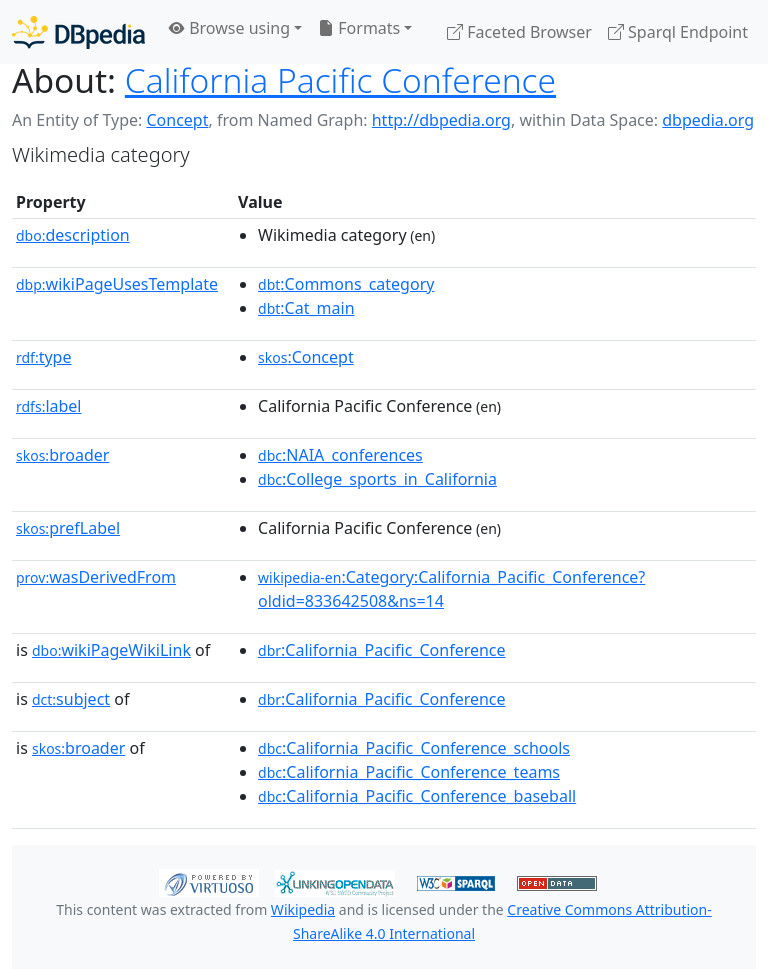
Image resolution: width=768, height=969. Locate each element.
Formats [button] (359, 28)
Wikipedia (303, 909)
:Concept (306, 357)
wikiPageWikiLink (111, 650)
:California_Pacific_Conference (382, 650)
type (44, 357)
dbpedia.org (708, 120)
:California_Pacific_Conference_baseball (417, 796)
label (49, 406)
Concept (177, 120)
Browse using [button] (229, 28)
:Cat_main (306, 308)
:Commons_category (346, 284)
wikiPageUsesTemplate (117, 284)
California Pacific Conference (340, 80)
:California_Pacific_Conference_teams (409, 772)
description (73, 235)
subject (71, 699)
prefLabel (68, 528)
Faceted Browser (519, 32)
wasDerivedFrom (96, 577)
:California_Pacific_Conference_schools (414, 748)
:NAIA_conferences (340, 455)
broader (62, 455)
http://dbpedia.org (441, 120)
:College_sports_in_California (377, 479)
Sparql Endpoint (678, 32)
